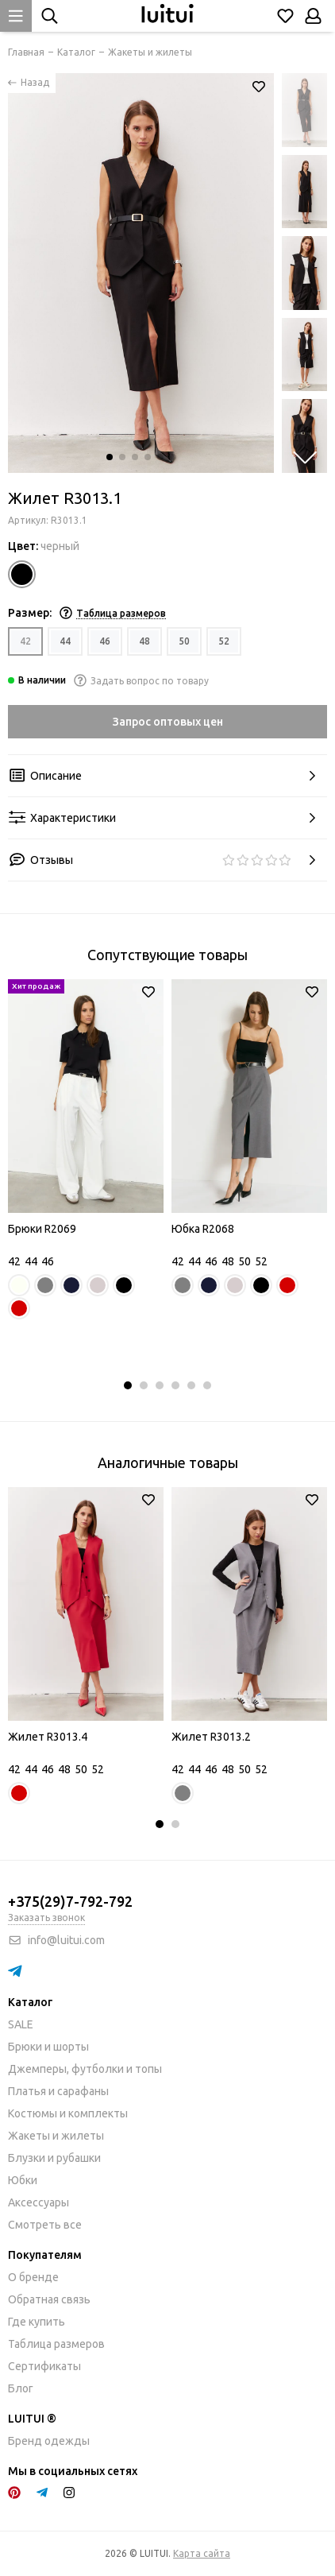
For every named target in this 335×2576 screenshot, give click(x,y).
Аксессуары (38, 2202)
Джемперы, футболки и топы (85, 2069)
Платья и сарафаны (58, 2091)
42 (25, 641)
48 (144, 641)
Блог (20, 2388)
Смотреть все (45, 2224)
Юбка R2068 (202, 1228)
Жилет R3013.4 (47, 1736)
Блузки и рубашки (54, 2158)
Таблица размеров (56, 2344)
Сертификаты (44, 2366)
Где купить (36, 2321)
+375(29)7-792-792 (70, 1901)
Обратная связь (49, 2299)
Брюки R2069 (42, 1228)
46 (104, 641)
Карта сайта (201, 2553)
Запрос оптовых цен (168, 721)
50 (184, 641)
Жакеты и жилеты (56, 2135)
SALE (20, 2024)
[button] (109, 457)
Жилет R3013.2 (211, 1736)
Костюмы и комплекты (68, 2113)
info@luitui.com (66, 1940)
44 (65, 641)
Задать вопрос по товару (141, 681)
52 (223, 641)
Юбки (22, 2180)
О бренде (33, 2277)
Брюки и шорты (48, 2046)
